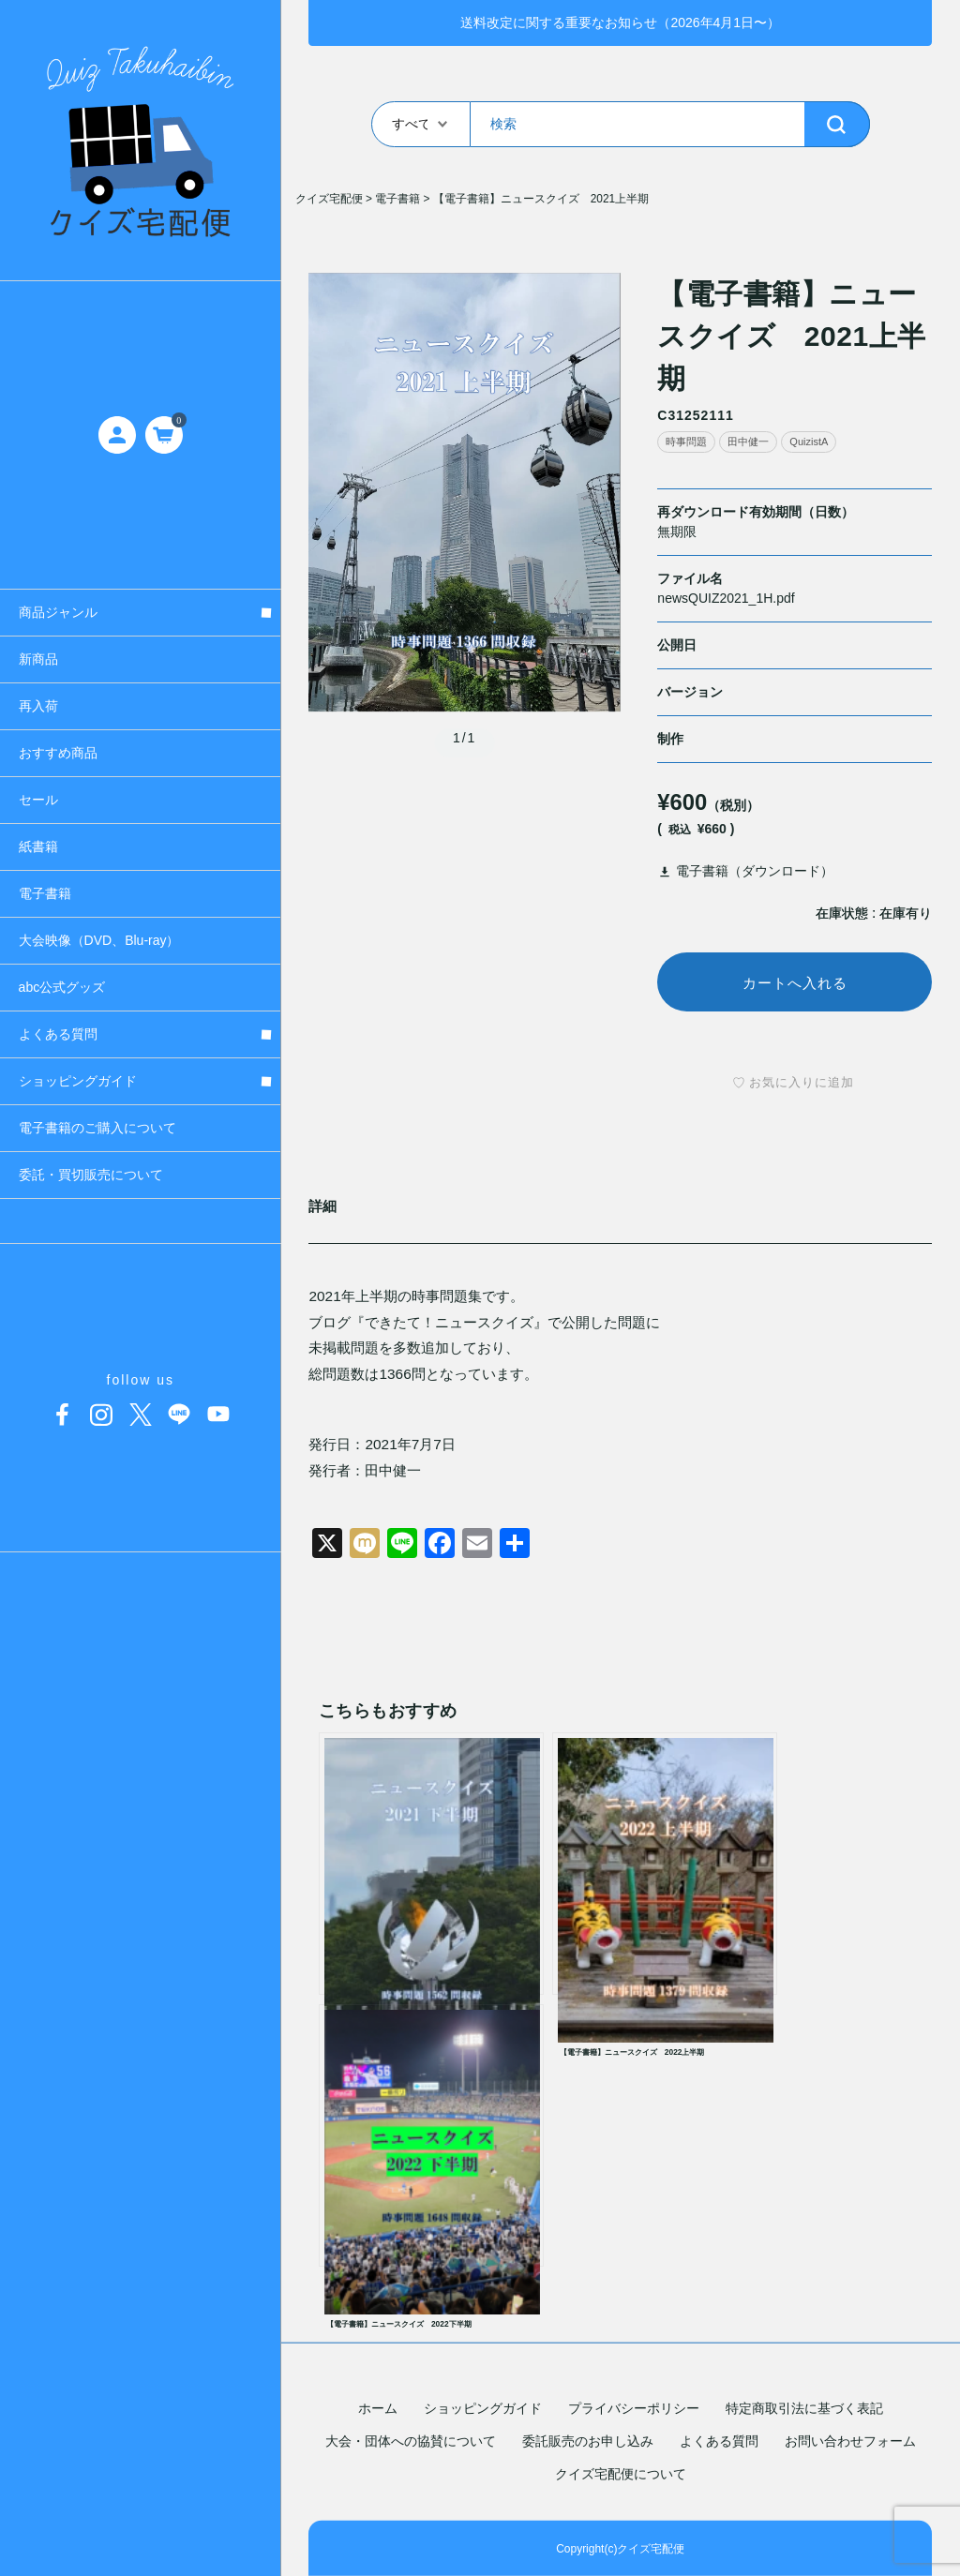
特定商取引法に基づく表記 (804, 2408)
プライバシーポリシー (633, 2408)
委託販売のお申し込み (587, 2441)
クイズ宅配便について (620, 2473)
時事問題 (686, 441)
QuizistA (808, 441)
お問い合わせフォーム (850, 2441)
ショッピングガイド (483, 2408)
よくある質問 (719, 2441)
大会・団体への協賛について (410, 2441)
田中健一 (748, 441)
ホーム (378, 2408)
